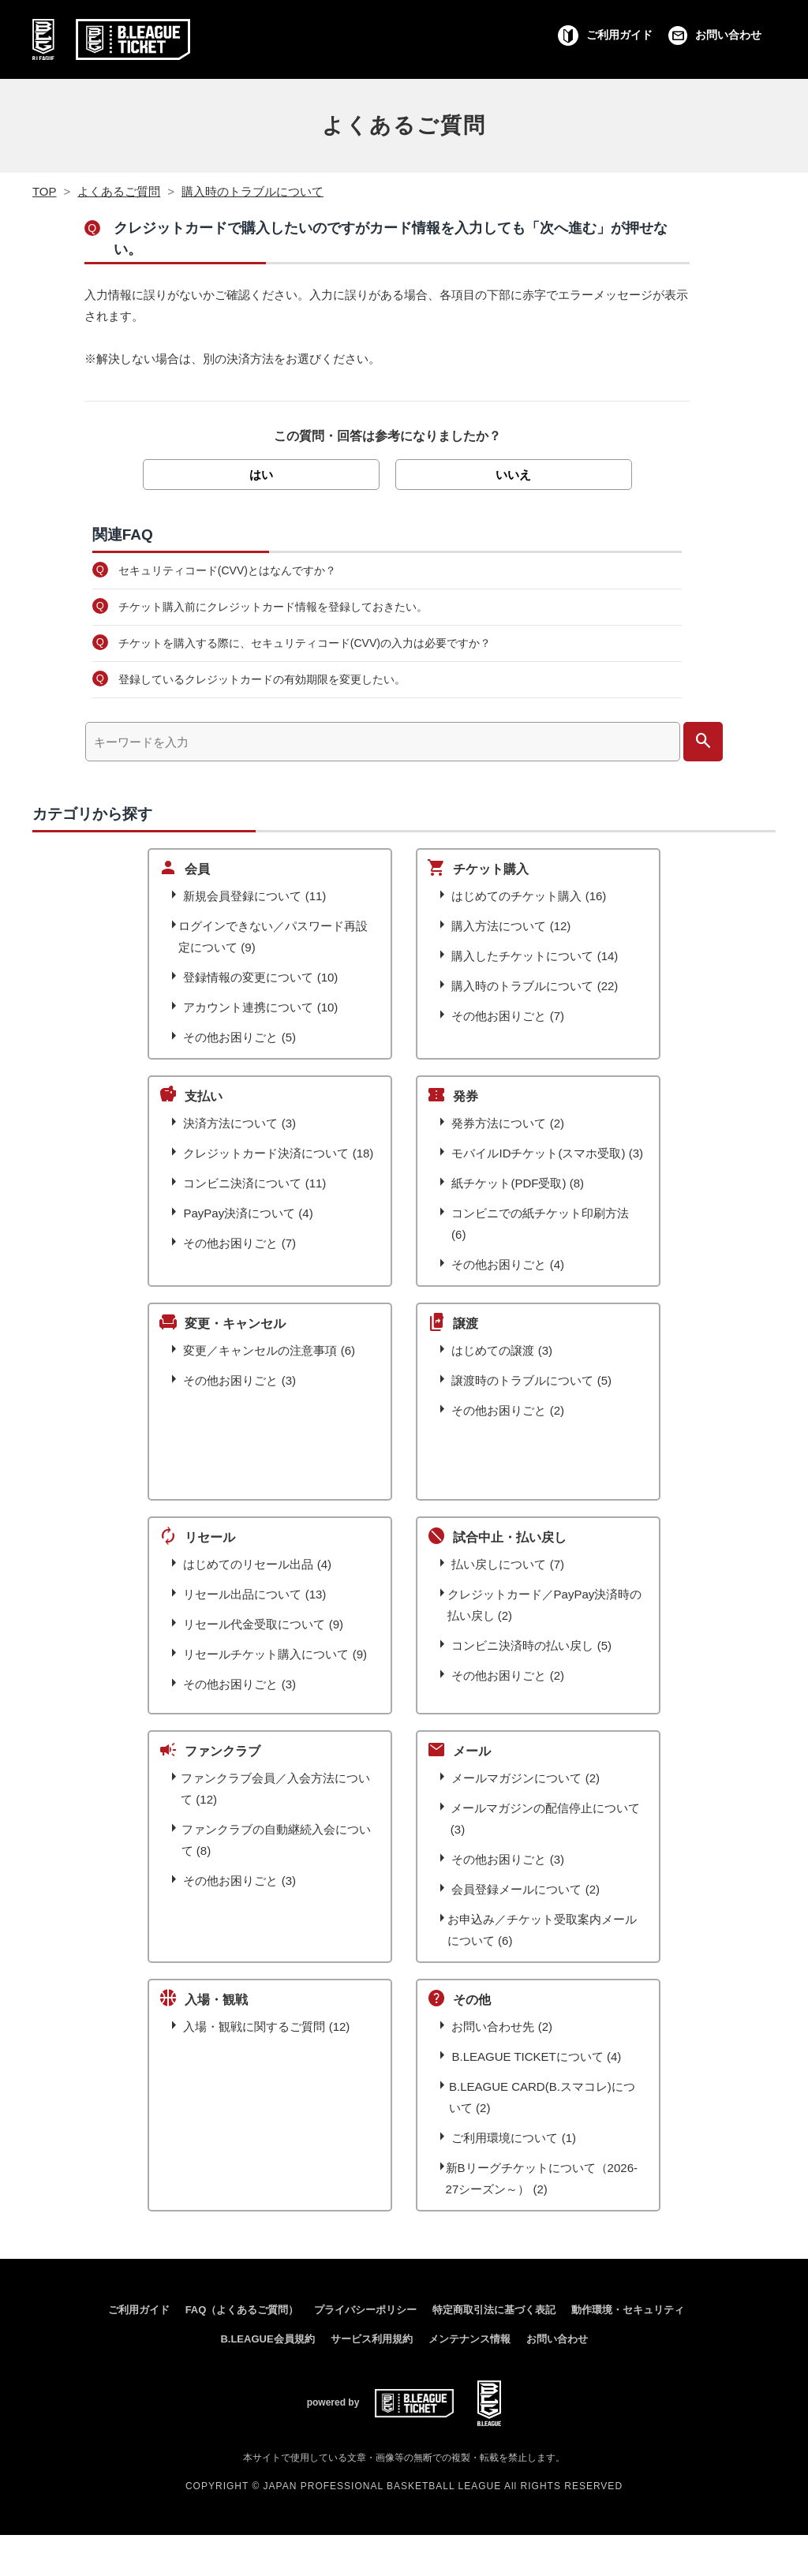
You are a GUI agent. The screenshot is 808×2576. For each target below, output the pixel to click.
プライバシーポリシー (365, 2310)
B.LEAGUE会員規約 (267, 2339)
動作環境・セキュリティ (627, 2310)
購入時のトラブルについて (252, 191)
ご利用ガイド (139, 2310)
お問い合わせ (557, 2339)
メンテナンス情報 (469, 2339)
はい (261, 474)
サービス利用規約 (372, 2339)
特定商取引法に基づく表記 (494, 2310)
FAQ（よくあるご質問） (242, 2310)
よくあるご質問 (404, 125)
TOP (44, 191)
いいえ (513, 474)
